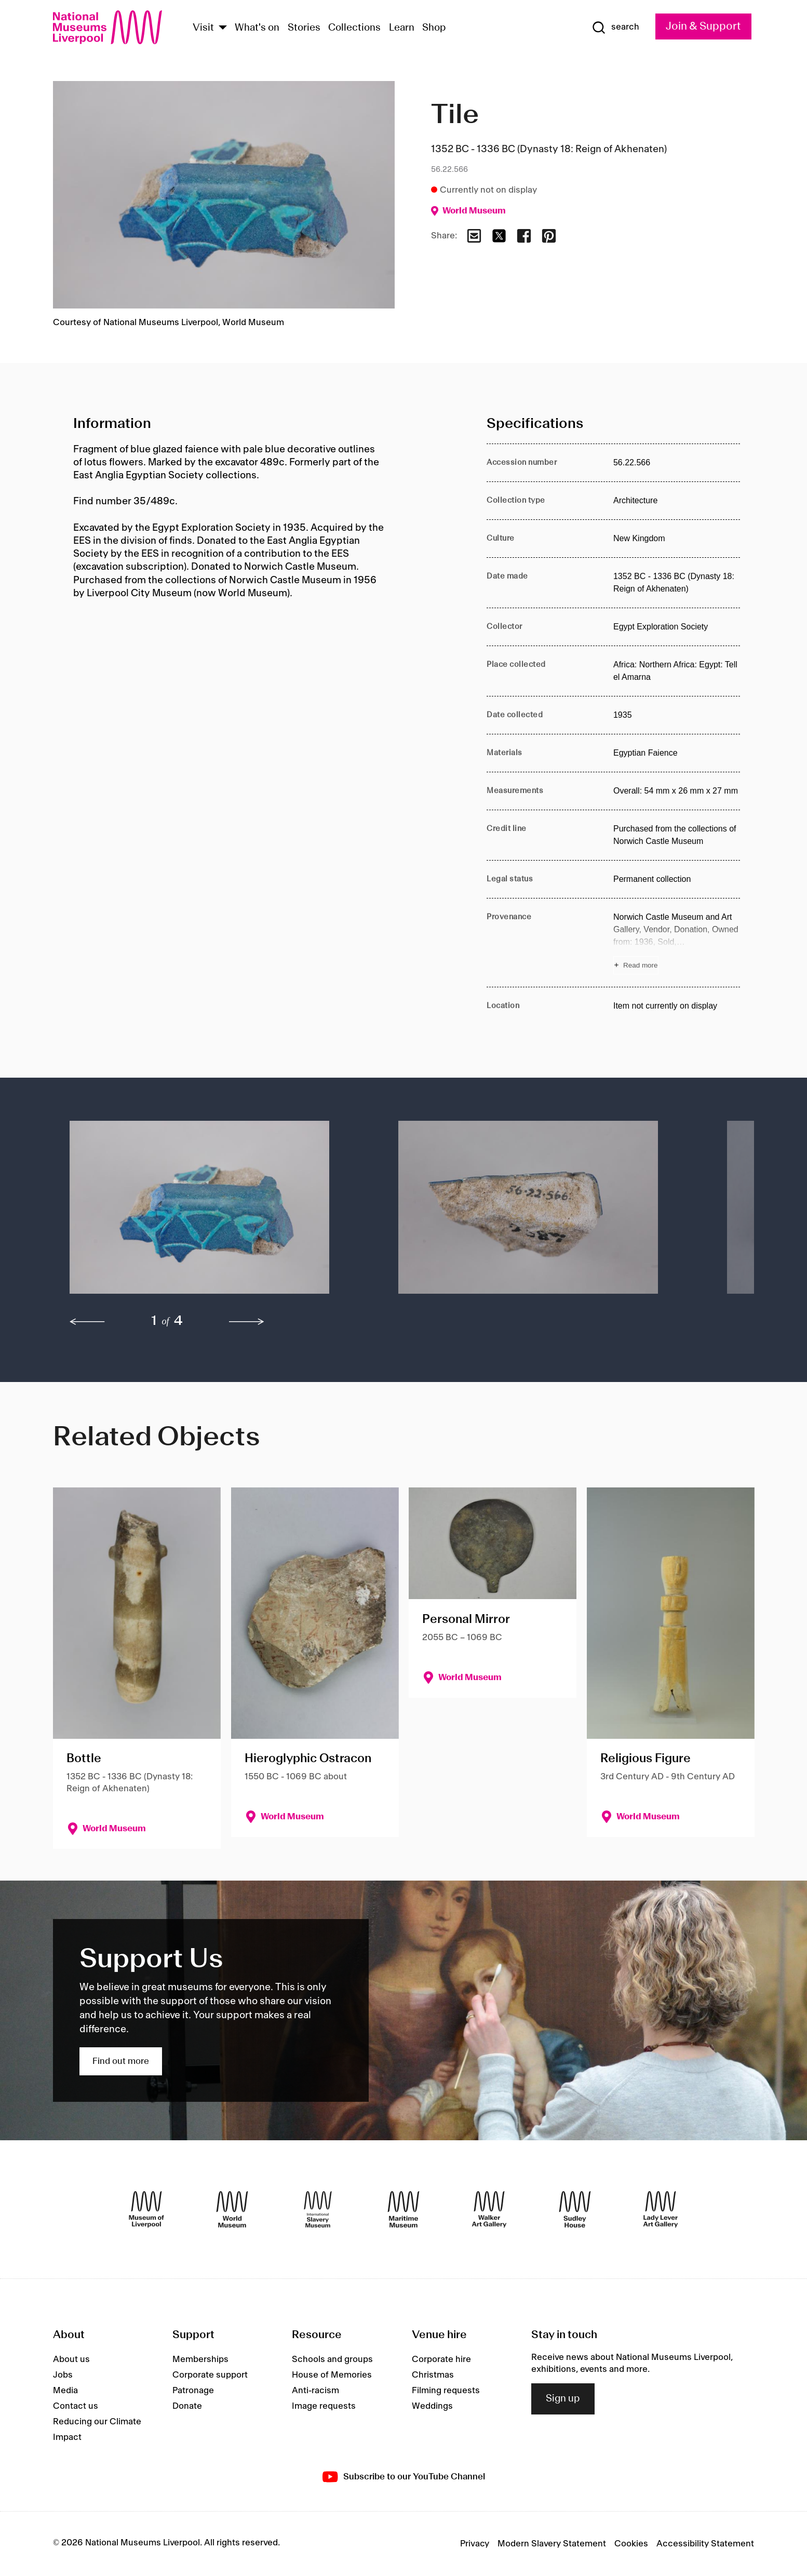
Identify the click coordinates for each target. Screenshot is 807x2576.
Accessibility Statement (705, 2543)
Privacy (474, 2543)
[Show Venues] (223, 28)
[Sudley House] (574, 2209)
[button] (213, 1212)
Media (65, 2390)
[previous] (87, 1321)
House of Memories (332, 2375)
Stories (304, 28)
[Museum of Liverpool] (146, 2209)
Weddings (432, 2406)
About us (71, 2359)
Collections (354, 28)
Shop (434, 28)
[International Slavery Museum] (317, 2209)
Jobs (63, 2375)
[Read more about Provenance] (676, 942)
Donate (187, 2406)
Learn (401, 28)
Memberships (200, 2359)
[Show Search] (615, 27)
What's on (257, 28)
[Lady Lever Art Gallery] (660, 2209)
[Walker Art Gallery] (489, 2209)
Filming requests (446, 2390)
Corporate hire (441, 2359)
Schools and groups (332, 2359)
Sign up (563, 2399)
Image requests (324, 2406)
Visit (203, 28)
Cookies (631, 2543)
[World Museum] (232, 2209)
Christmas (433, 2375)
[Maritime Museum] (403, 2209)
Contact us (75, 2406)
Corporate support (210, 2375)
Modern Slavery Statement (551, 2543)
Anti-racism (315, 2390)
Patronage (193, 2390)
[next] (246, 1321)
